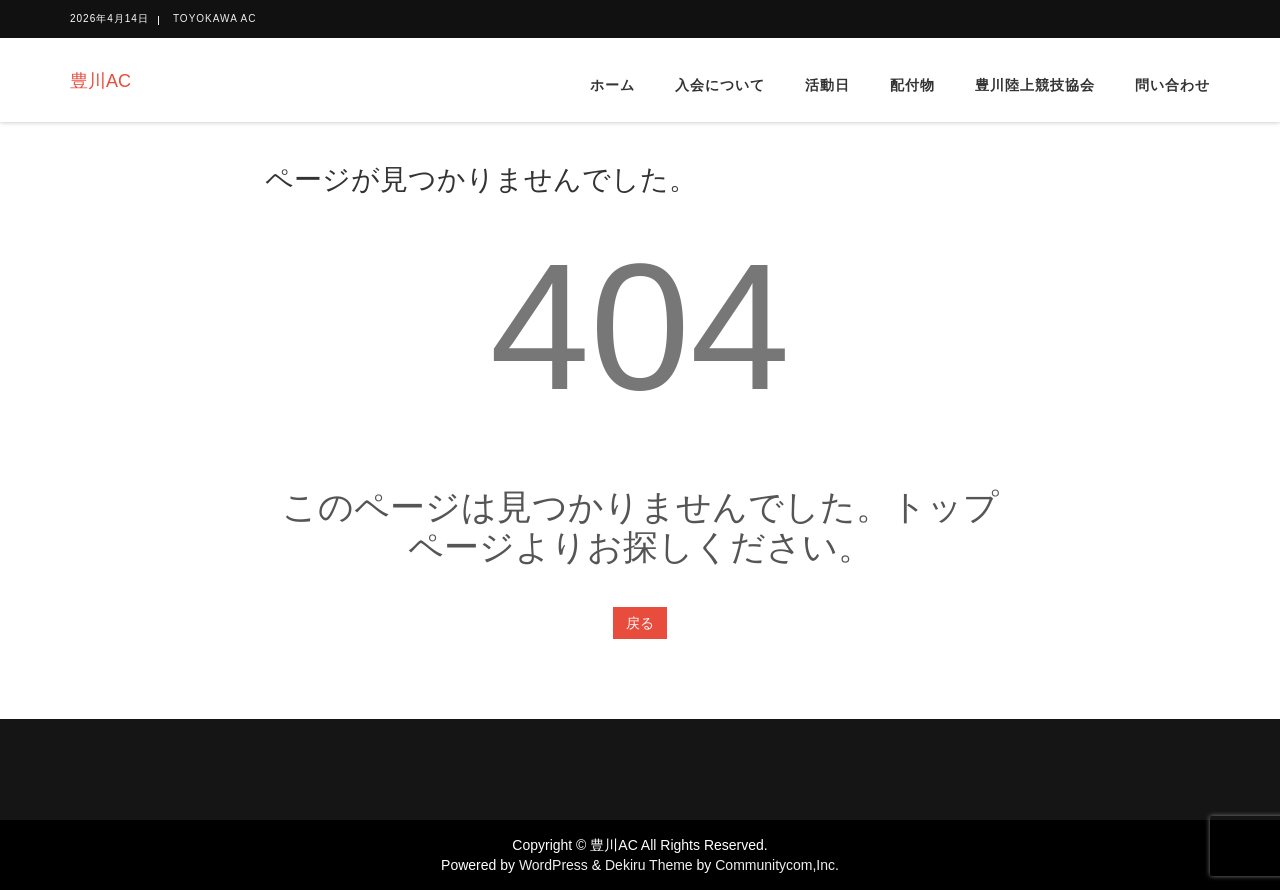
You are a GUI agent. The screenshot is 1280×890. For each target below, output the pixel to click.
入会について (720, 85)
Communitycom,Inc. (777, 865)
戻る (640, 623)
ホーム (612, 85)
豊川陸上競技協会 (1035, 85)
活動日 (827, 85)
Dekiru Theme (649, 865)
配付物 (912, 85)
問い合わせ (1172, 85)
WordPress (553, 865)
